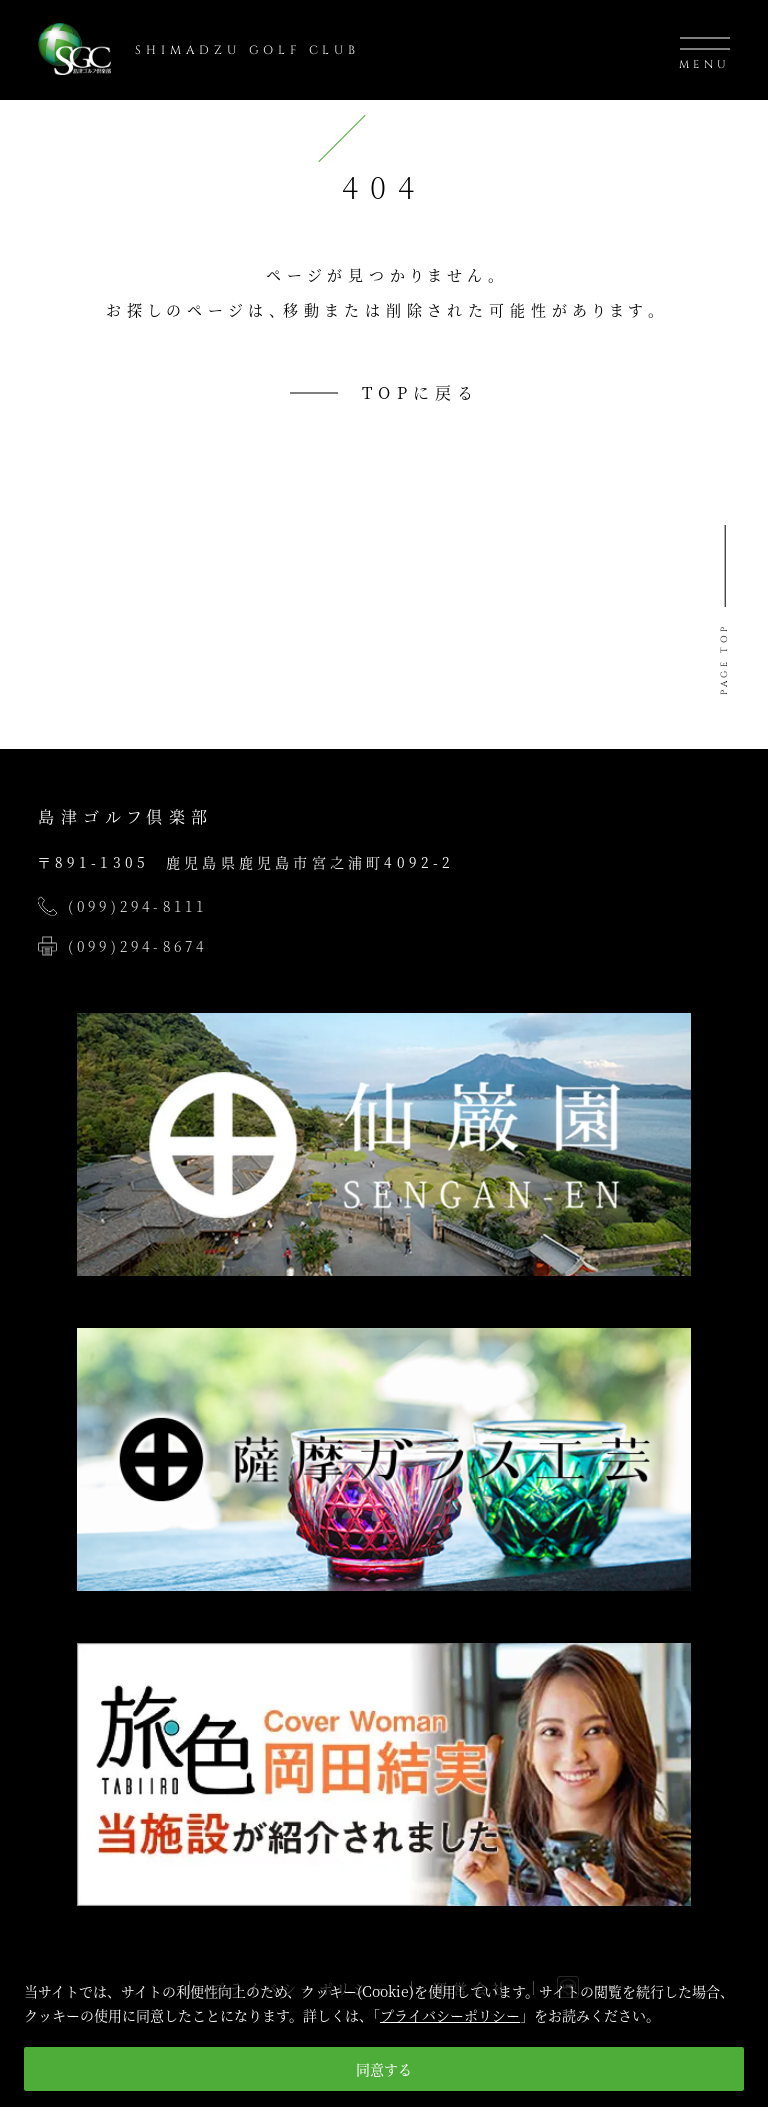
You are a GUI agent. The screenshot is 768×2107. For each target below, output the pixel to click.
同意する (384, 2069)
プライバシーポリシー (450, 2015)
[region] (384, 2028)
